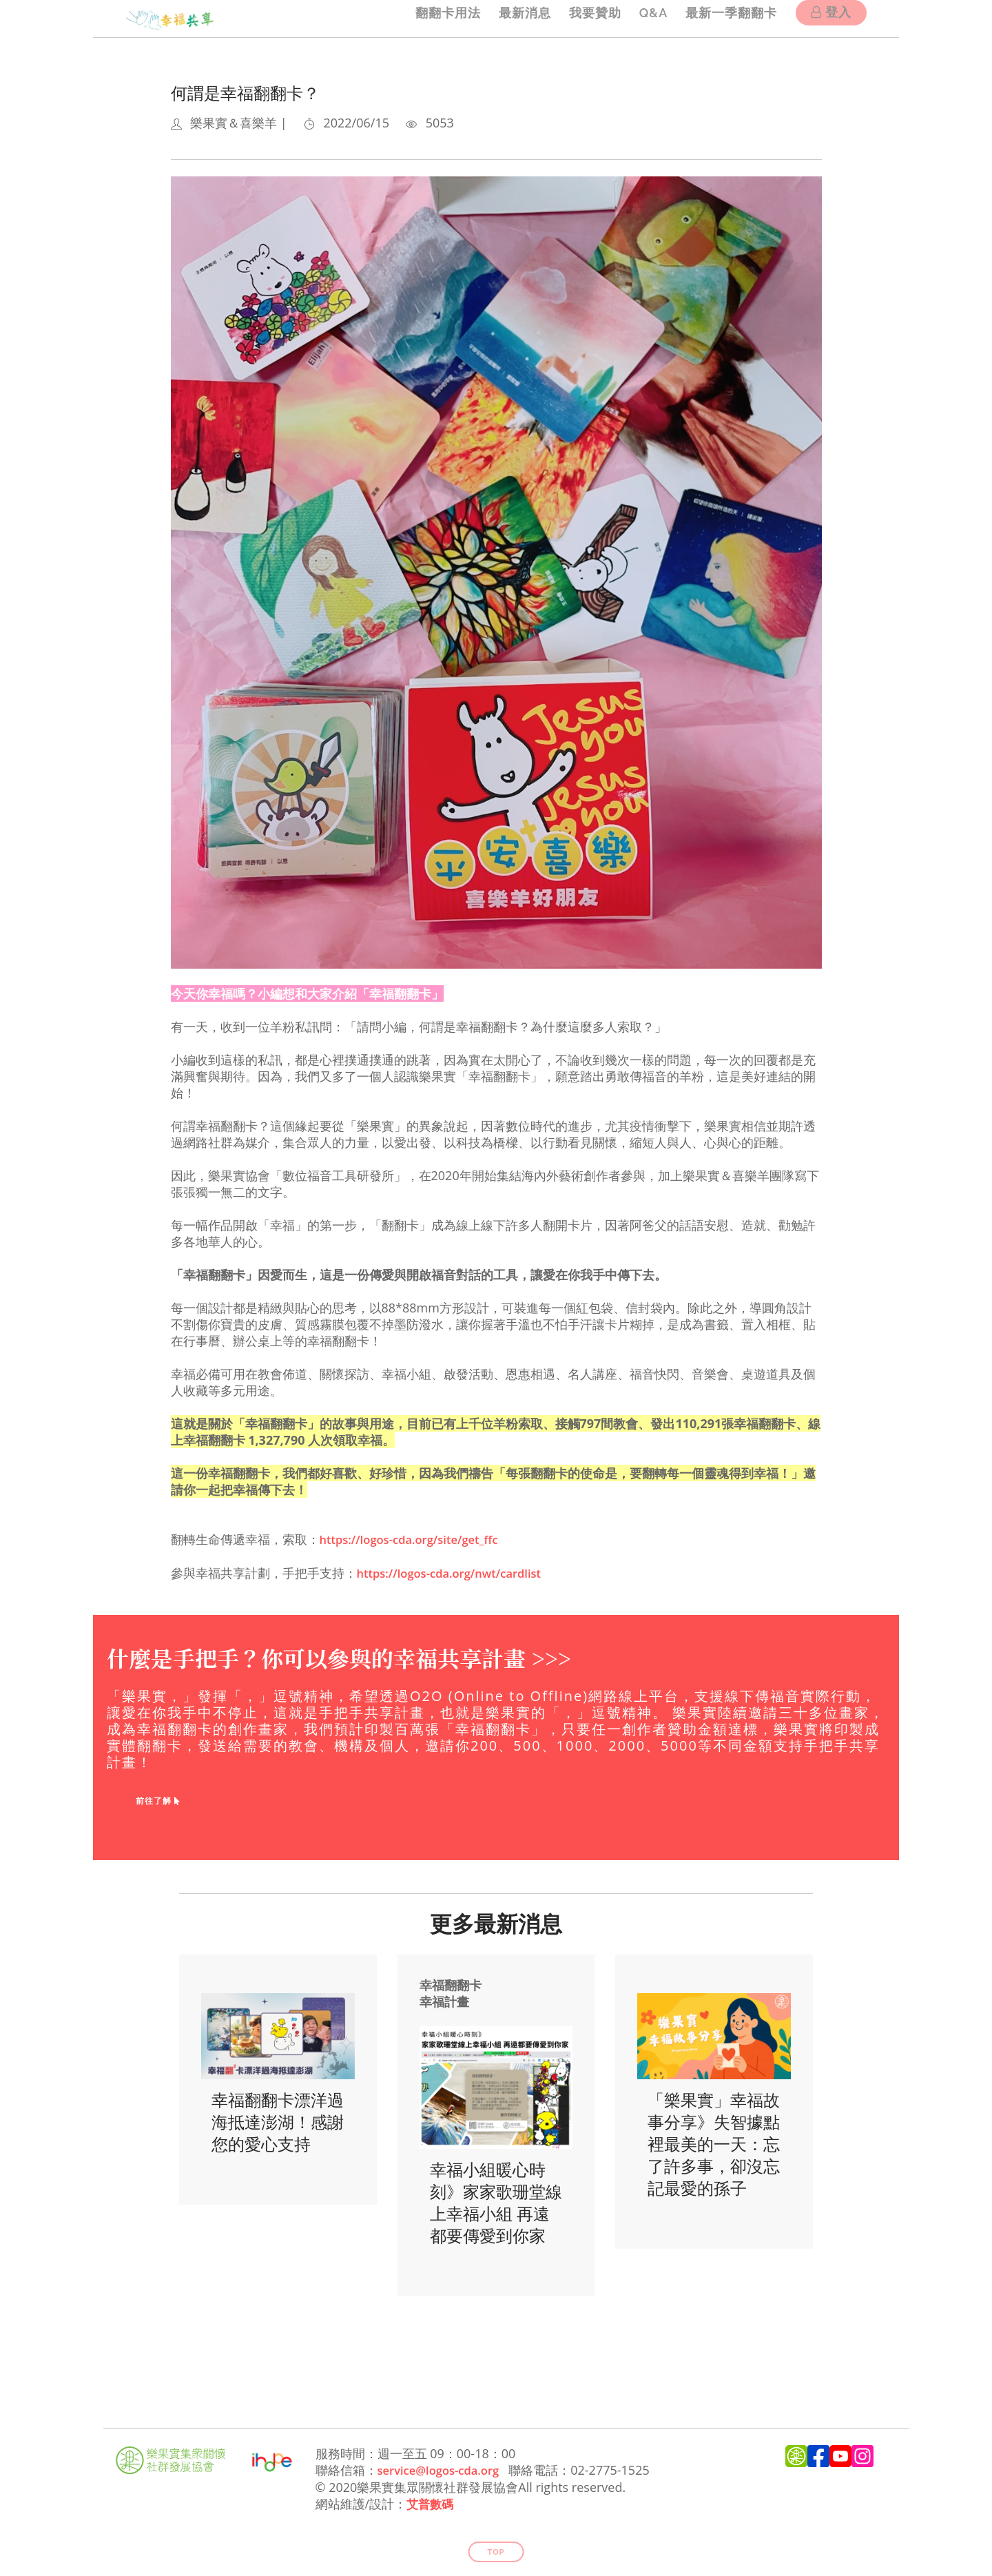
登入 (831, 19)
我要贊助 (583, 18)
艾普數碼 (431, 2501)
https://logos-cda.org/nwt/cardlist (457, 1572)
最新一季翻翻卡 (728, 18)
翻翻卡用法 (427, 18)
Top (496, 2549)
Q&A (645, 18)
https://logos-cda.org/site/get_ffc (417, 1539)
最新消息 (508, 18)
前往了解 (158, 1799)
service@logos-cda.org (444, 2468)
